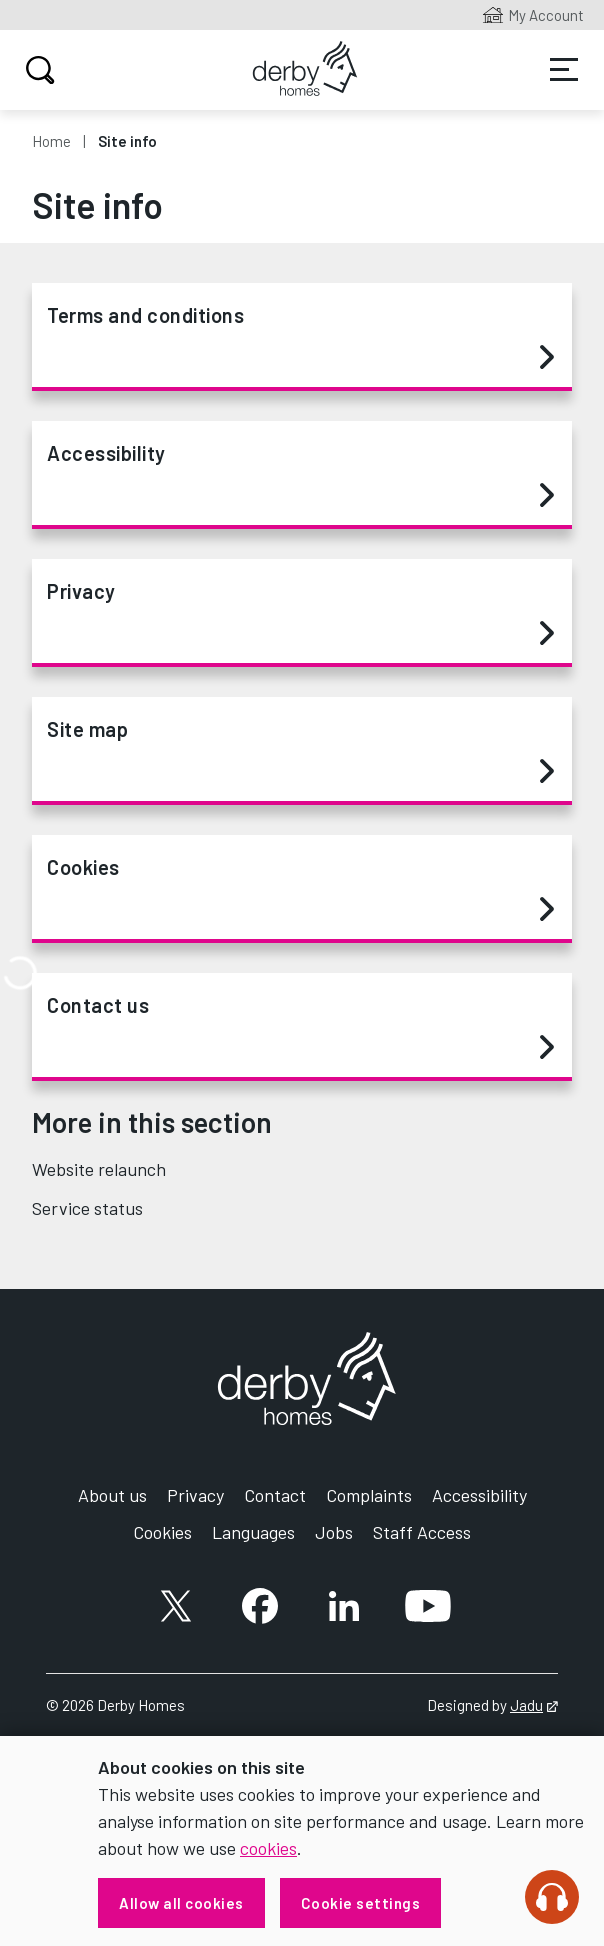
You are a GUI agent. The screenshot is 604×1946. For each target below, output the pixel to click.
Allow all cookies (181, 1903)
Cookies (300, 889)
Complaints (369, 1495)
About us (112, 1495)
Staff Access (422, 1532)
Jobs (334, 1532)
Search (37, 70)
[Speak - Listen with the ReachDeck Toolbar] (552, 1897)
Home (51, 141)
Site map (300, 751)
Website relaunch (99, 1169)
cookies (268, 1848)
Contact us (300, 1027)
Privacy (300, 613)
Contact (275, 1495)
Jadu (534, 1705)
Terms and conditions (300, 337)
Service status (87, 1208)
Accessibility (300, 475)
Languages (253, 1532)
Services (564, 70)
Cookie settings (361, 1903)
